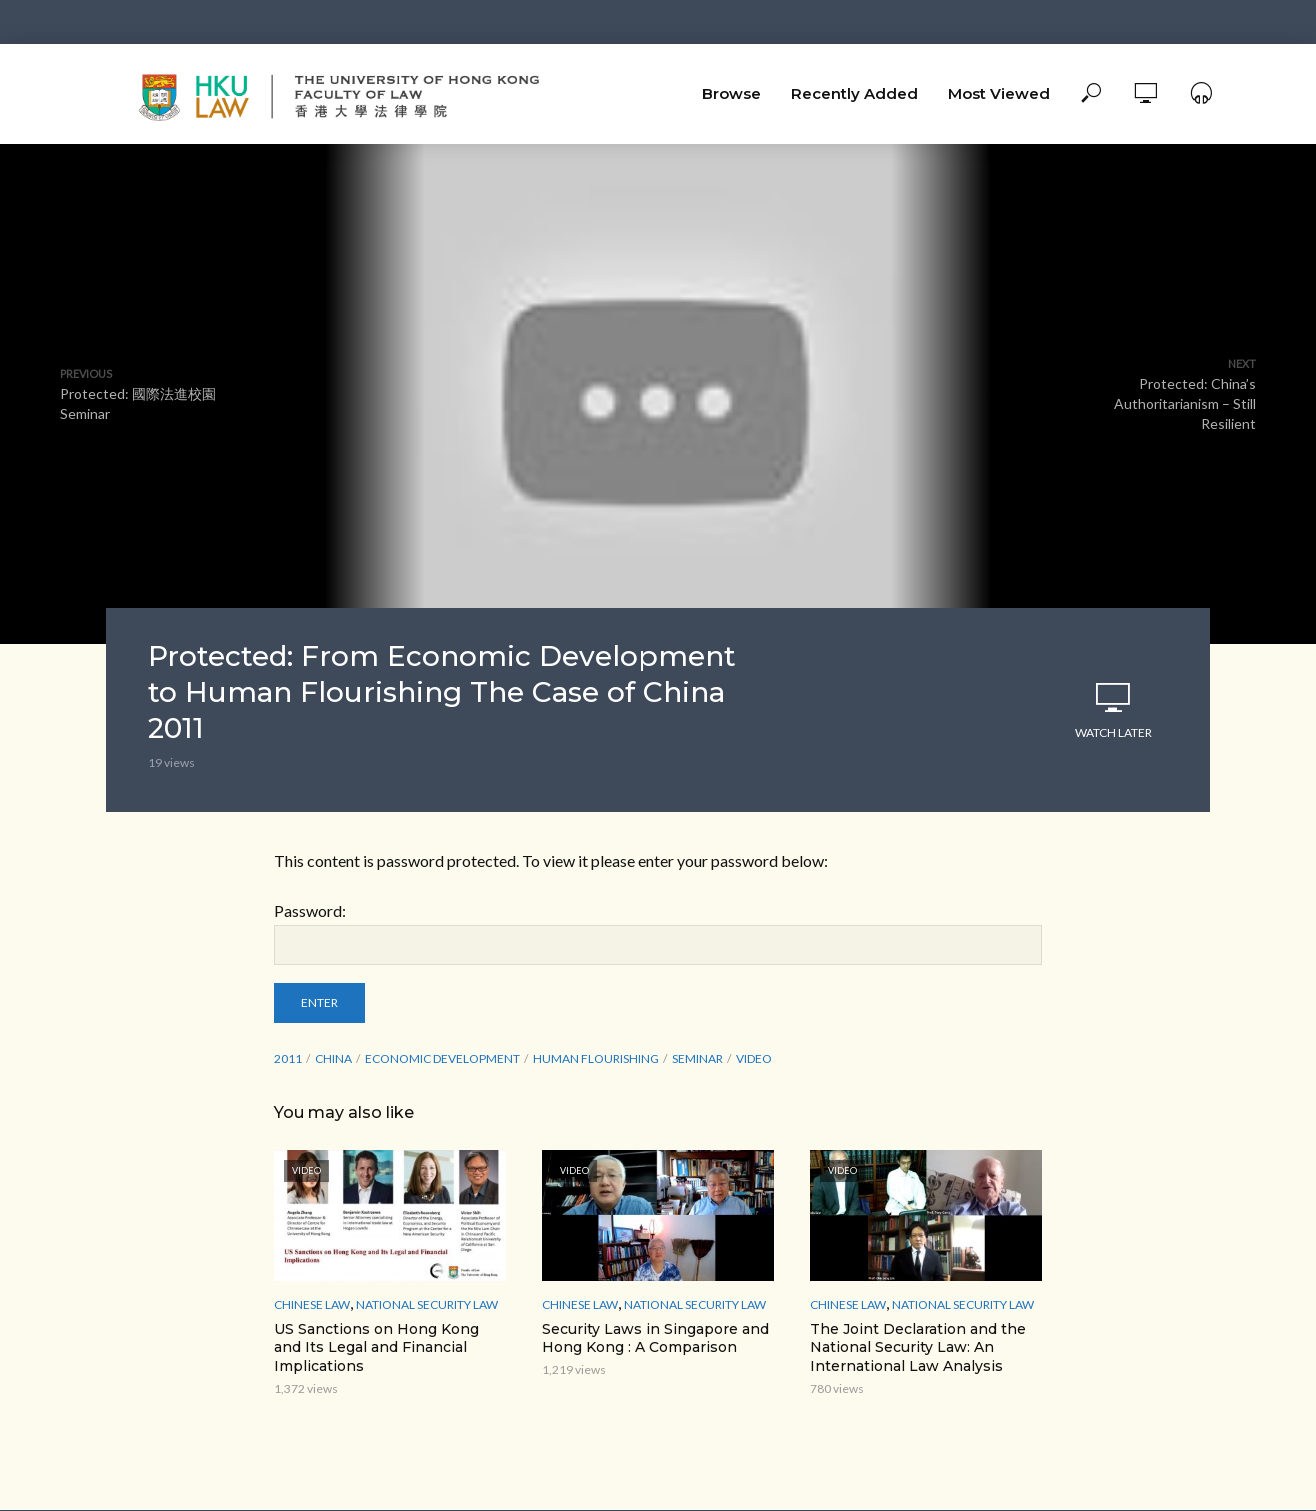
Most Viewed (999, 93)
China (333, 1058)
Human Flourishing (596, 1058)
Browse (731, 93)
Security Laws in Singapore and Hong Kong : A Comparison (655, 1338)
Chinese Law (312, 1304)
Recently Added (854, 93)
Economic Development (442, 1058)
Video (754, 1058)
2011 (288, 1058)
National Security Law (427, 1304)
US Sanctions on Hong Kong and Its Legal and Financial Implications (376, 1348)
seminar (697, 1058)
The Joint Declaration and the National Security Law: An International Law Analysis (918, 1348)
